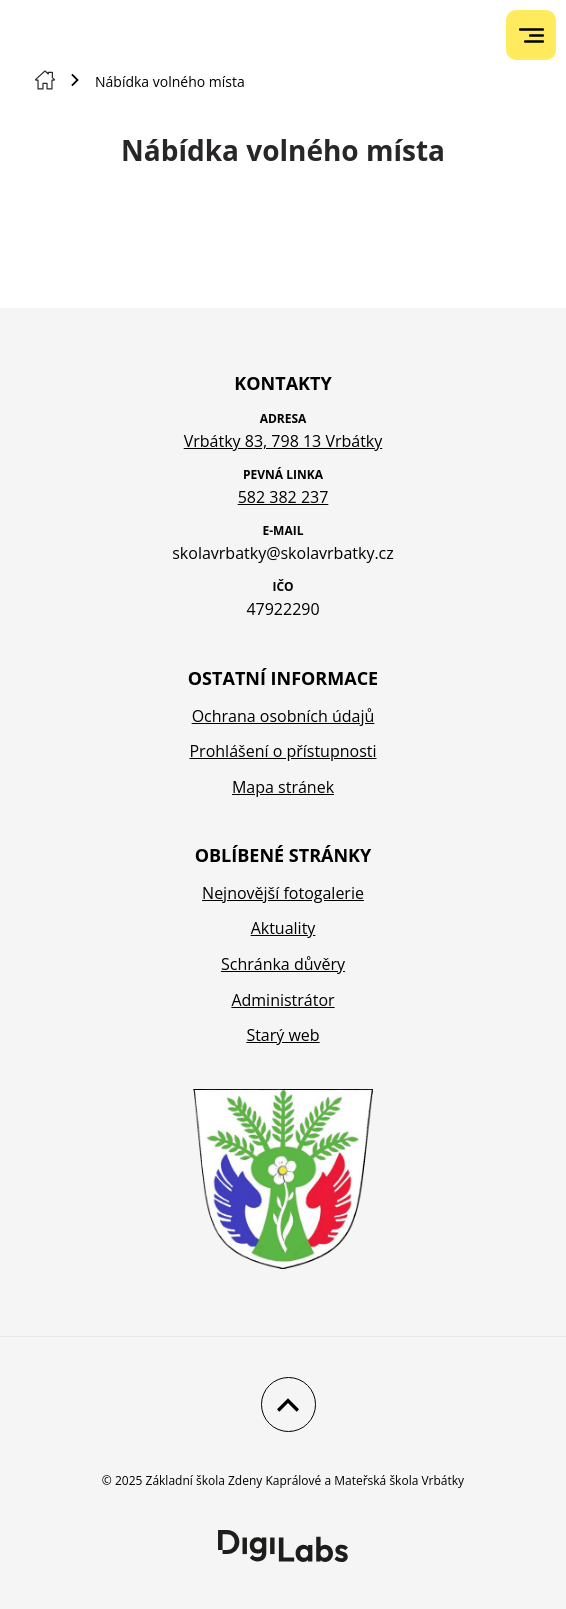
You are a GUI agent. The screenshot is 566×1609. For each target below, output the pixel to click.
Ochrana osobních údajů (283, 716)
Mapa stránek (283, 787)
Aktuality (283, 928)
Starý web (282, 1035)
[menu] (531, 35)
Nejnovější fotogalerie (283, 893)
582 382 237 (283, 497)
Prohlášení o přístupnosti (282, 751)
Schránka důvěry (283, 964)
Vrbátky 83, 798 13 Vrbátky (283, 441)
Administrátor (282, 1000)
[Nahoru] (283, 1404)
